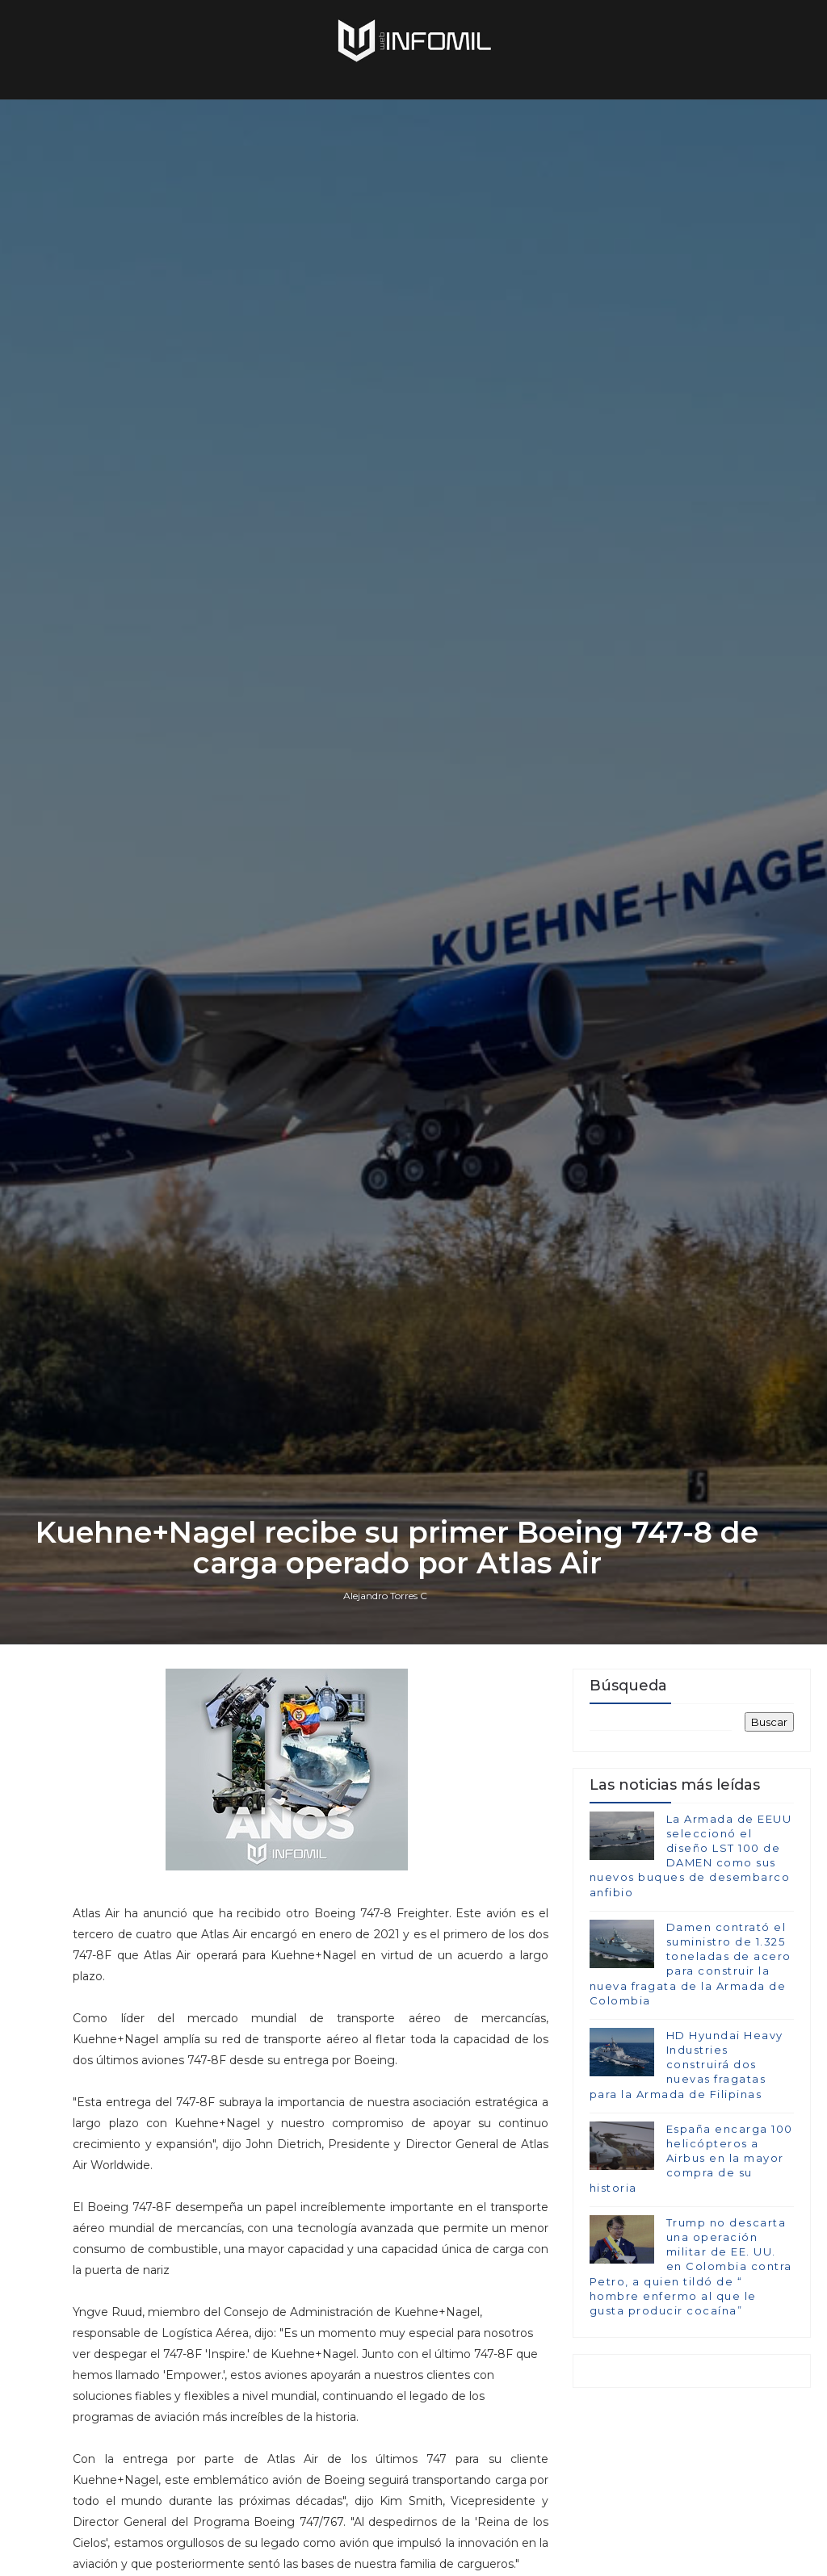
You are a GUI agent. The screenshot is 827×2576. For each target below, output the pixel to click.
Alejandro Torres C (385, 1596)
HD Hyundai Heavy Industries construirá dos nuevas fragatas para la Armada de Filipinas (686, 2065)
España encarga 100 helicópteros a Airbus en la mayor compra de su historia (691, 2158)
